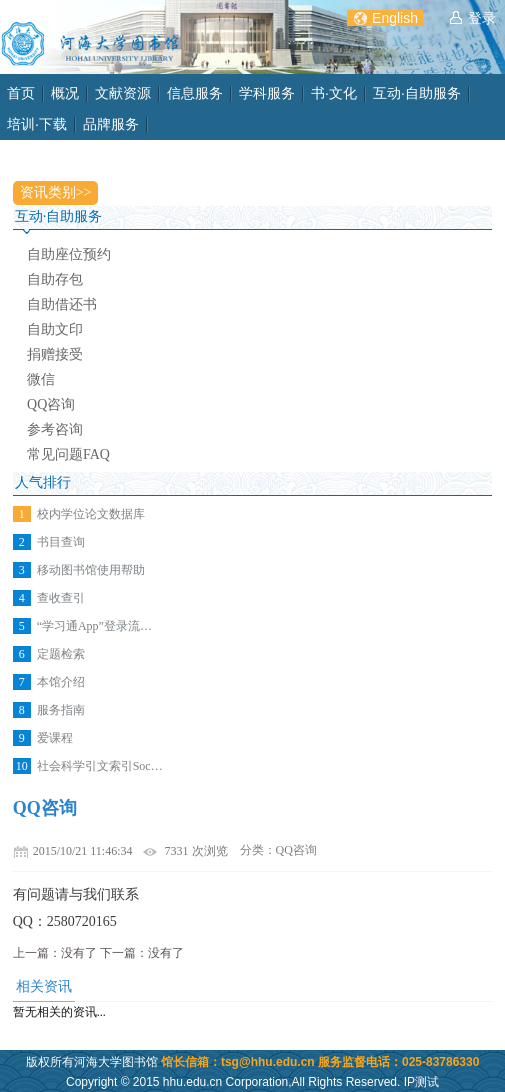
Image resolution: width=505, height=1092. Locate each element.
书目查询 (61, 542)
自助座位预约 (69, 254)
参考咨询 (55, 429)
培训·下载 (37, 124)
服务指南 (61, 710)
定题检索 (61, 654)
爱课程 (55, 738)
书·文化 (334, 93)
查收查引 (61, 598)
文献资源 (123, 93)
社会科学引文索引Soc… (100, 766)
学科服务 (267, 93)
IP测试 (421, 1082)
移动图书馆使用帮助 (91, 570)
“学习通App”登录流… (94, 626)
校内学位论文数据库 (91, 514)
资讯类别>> (56, 192)
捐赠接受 (55, 354)
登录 (482, 18)
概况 (65, 93)
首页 (21, 93)
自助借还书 (62, 304)
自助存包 (55, 279)
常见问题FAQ (68, 454)
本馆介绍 (61, 682)
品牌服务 (111, 124)
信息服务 (195, 93)
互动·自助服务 (417, 93)
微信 (41, 379)
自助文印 (55, 329)
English (395, 18)
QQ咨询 (51, 404)
